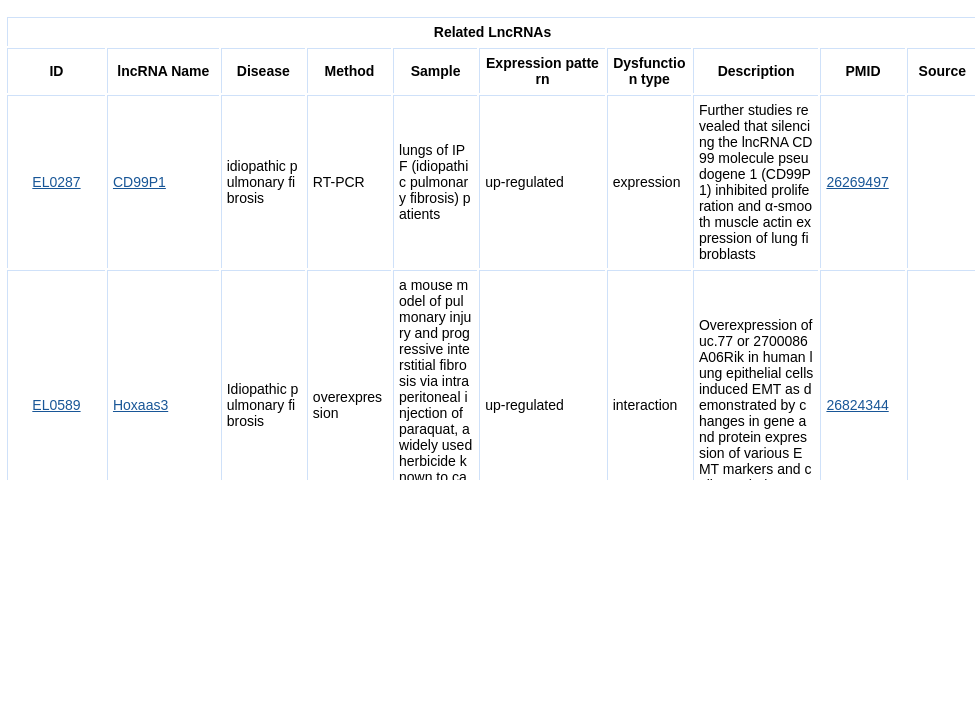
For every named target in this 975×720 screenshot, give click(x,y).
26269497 (857, 182)
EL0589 (56, 405)
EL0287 (56, 182)
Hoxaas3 (140, 405)
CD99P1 (139, 182)
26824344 (857, 405)
